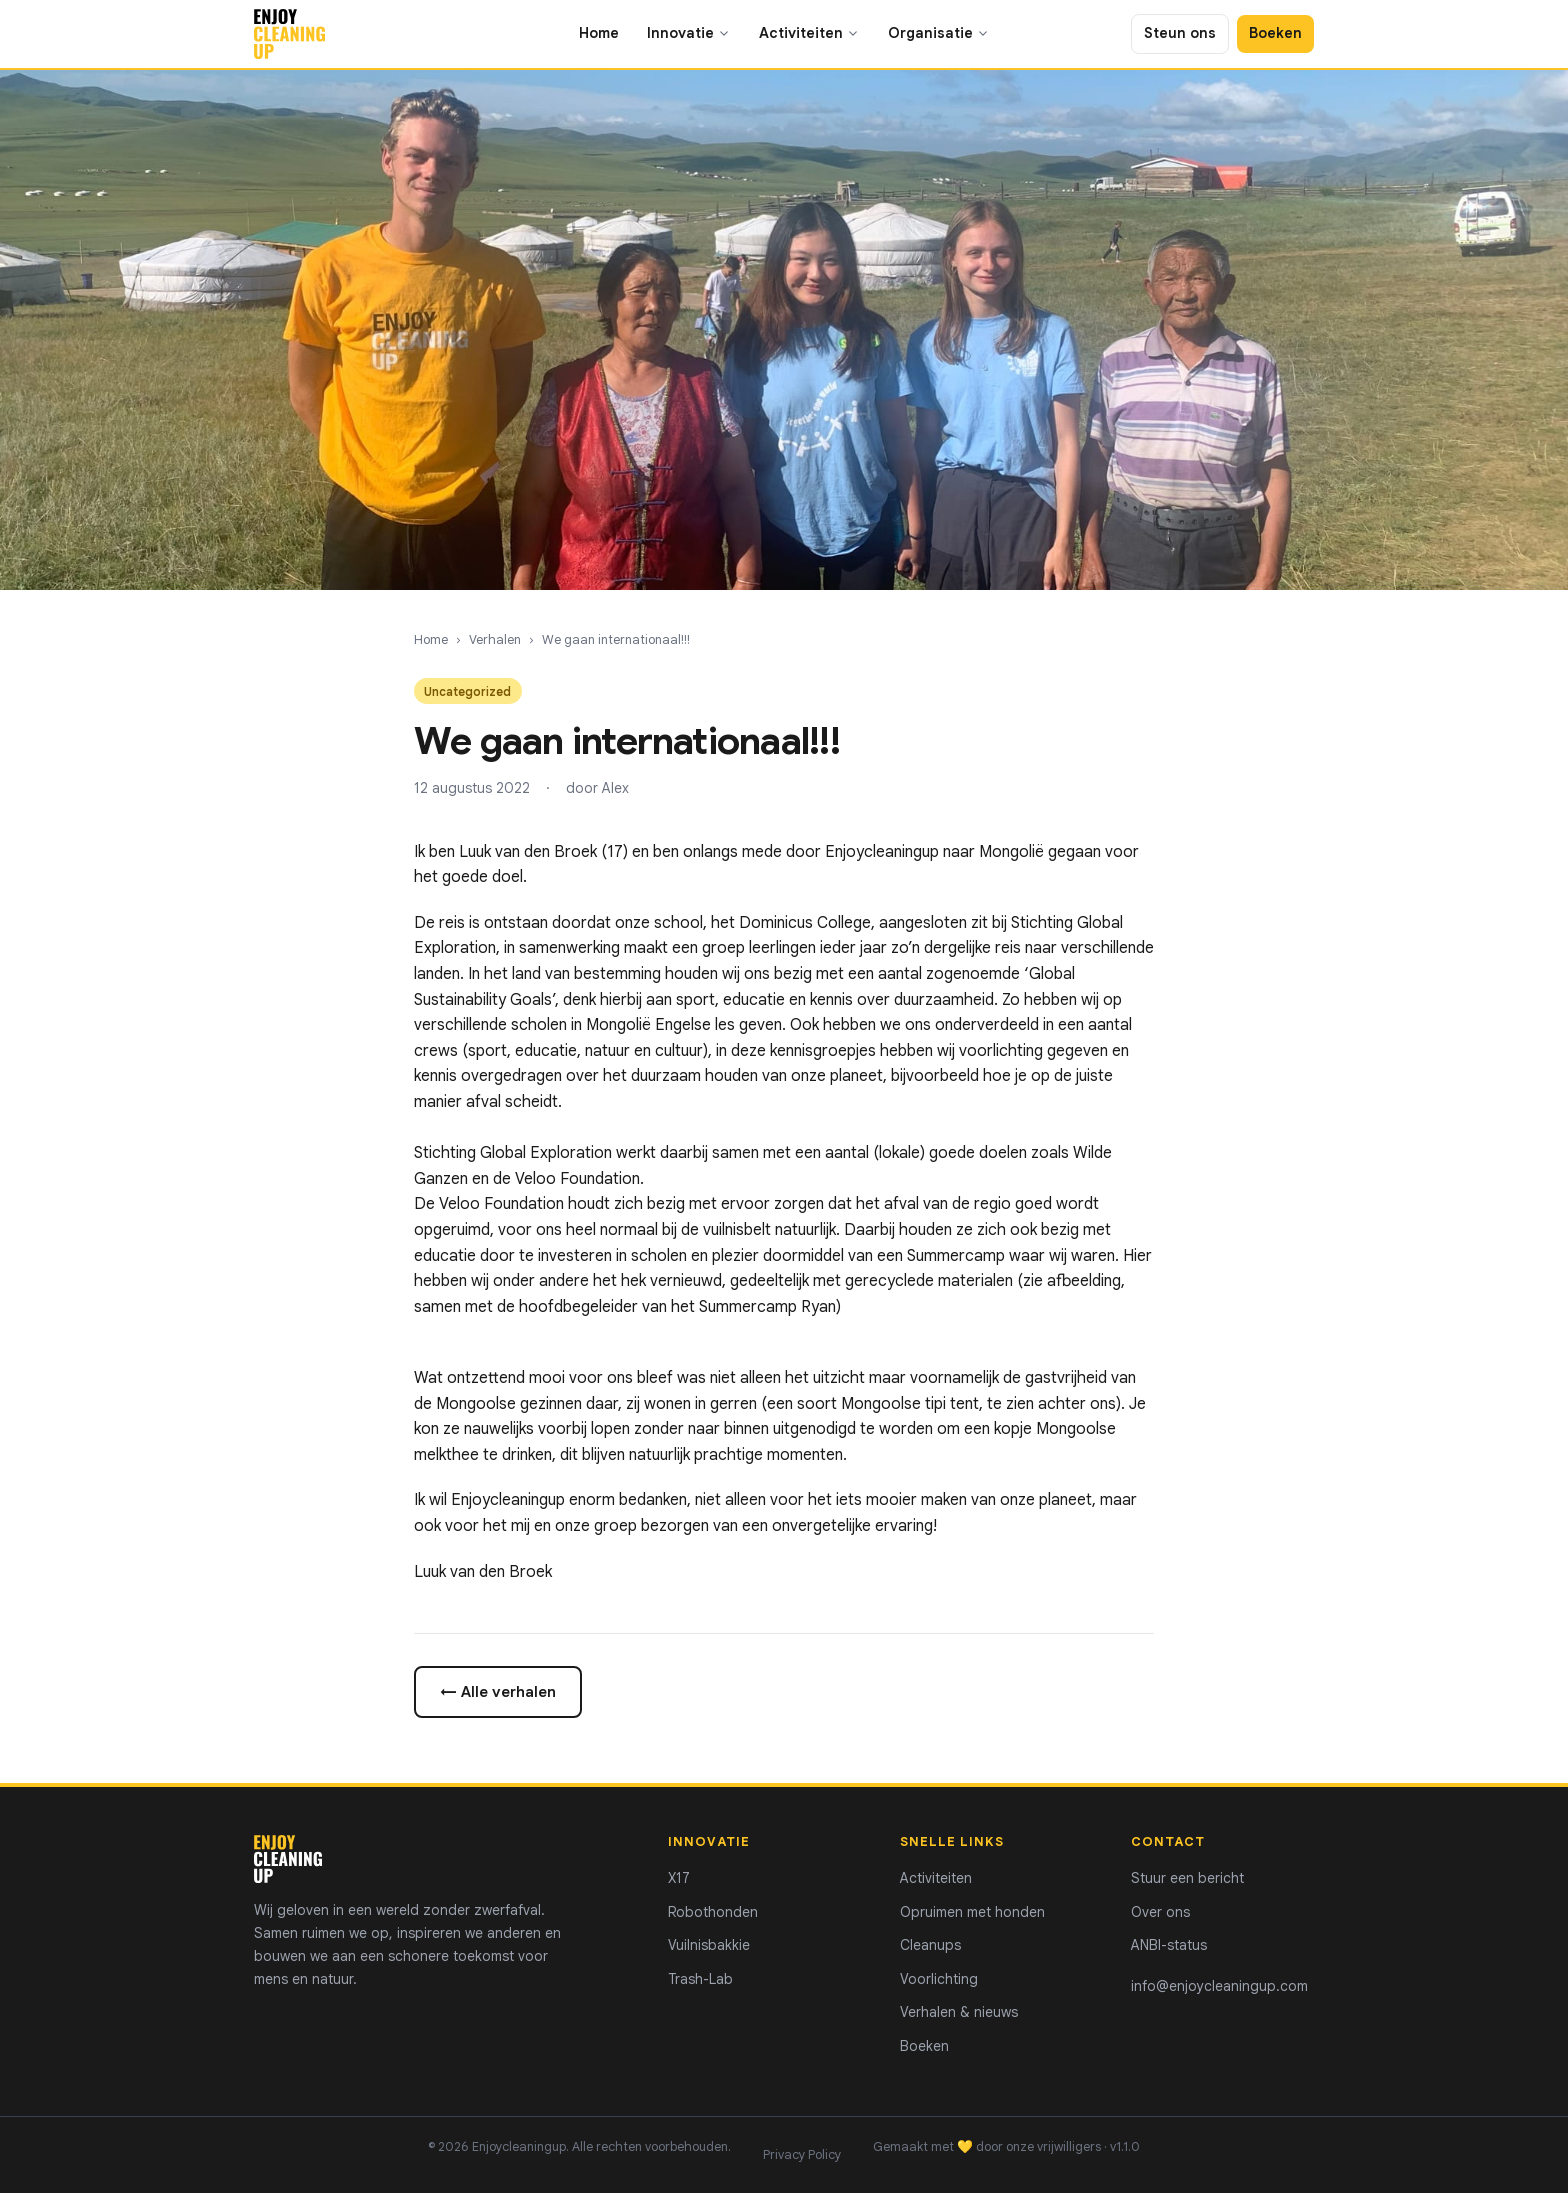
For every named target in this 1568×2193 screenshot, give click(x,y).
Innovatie (689, 33)
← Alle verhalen (498, 1691)
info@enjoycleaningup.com (1219, 1986)
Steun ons (1180, 33)
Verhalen (495, 640)
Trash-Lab (700, 1979)
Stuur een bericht (1187, 1878)
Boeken (1275, 33)
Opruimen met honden (972, 1912)
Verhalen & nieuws (959, 2012)
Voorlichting (939, 1979)
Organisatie (939, 33)
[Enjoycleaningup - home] (289, 34)
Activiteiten (809, 33)
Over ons (1160, 1912)
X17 (679, 1878)
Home (599, 33)
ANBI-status (1169, 1945)
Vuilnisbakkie (709, 1945)
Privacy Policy (802, 2155)
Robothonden (713, 1912)
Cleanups (930, 1945)
